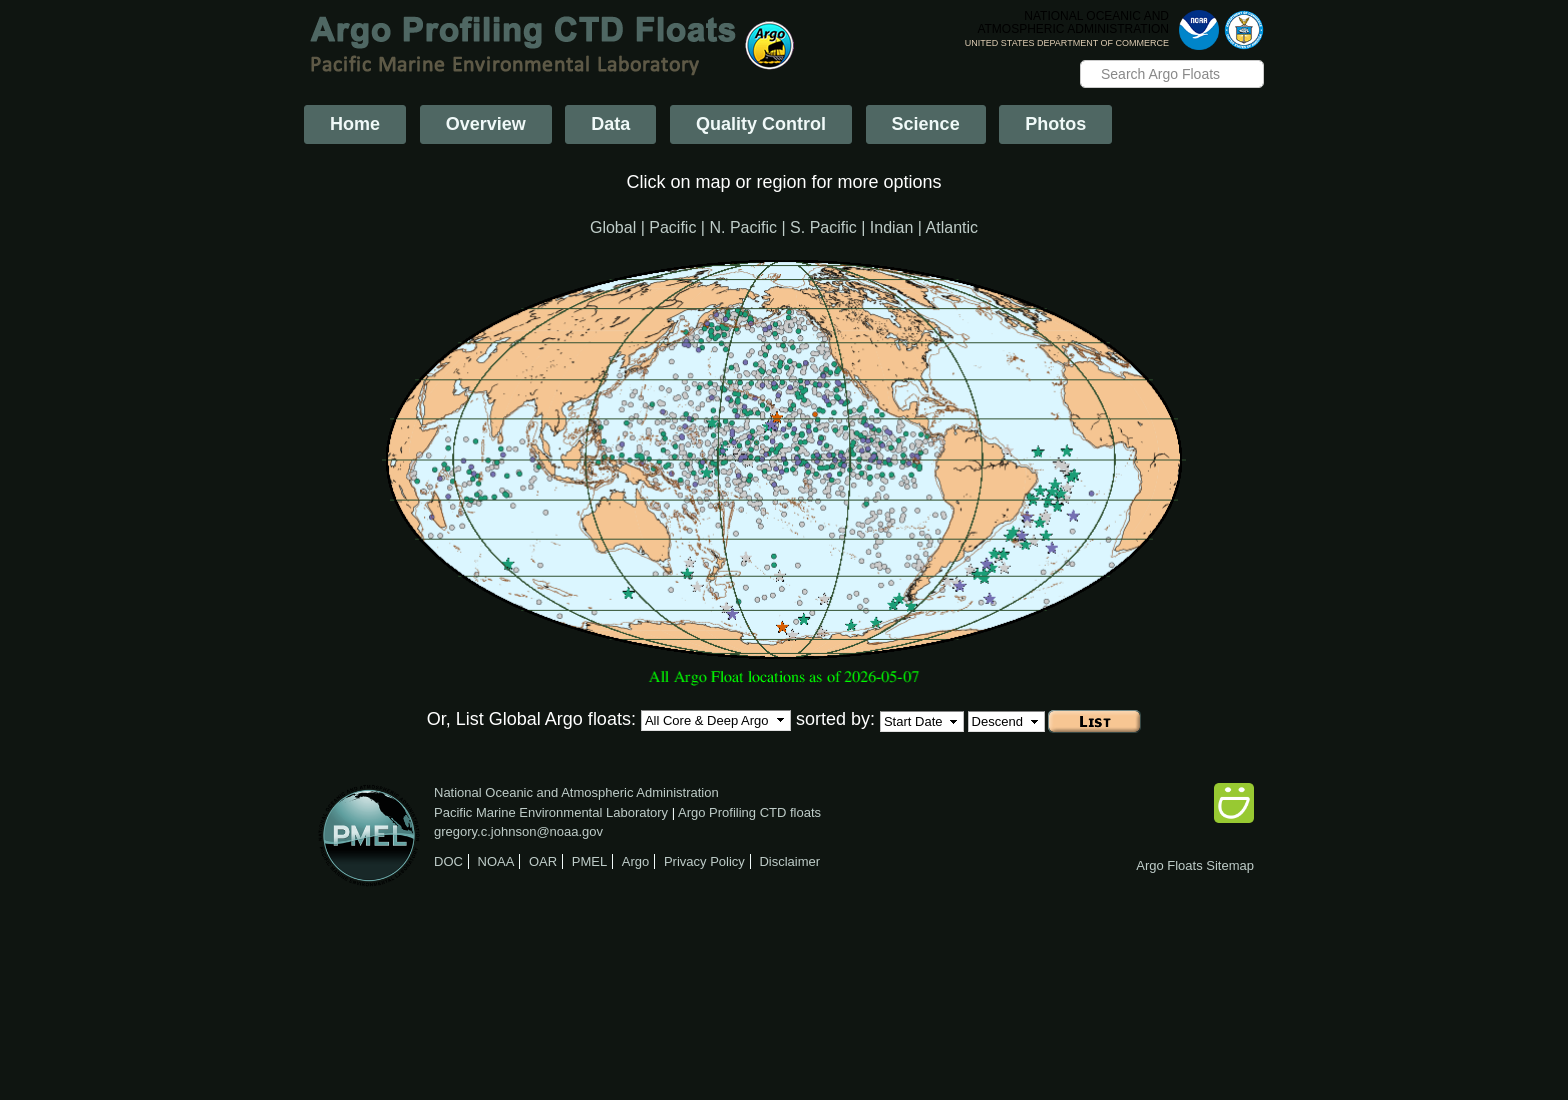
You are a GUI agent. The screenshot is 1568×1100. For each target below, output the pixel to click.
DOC (448, 861)
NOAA (496, 861)
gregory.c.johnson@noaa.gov (518, 831)
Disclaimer (789, 861)
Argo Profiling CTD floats (749, 812)
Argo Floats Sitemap (1195, 865)
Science (926, 124)
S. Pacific (823, 227)
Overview (486, 124)
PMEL (589, 861)
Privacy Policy (704, 861)
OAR (543, 861)
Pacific (672, 227)
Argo (635, 861)
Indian (892, 227)
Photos (1055, 124)
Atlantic (952, 227)
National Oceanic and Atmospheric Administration (576, 792)
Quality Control (761, 124)
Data (610, 124)
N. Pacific (743, 227)
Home (355, 124)
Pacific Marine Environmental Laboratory (551, 812)
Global (613, 227)
